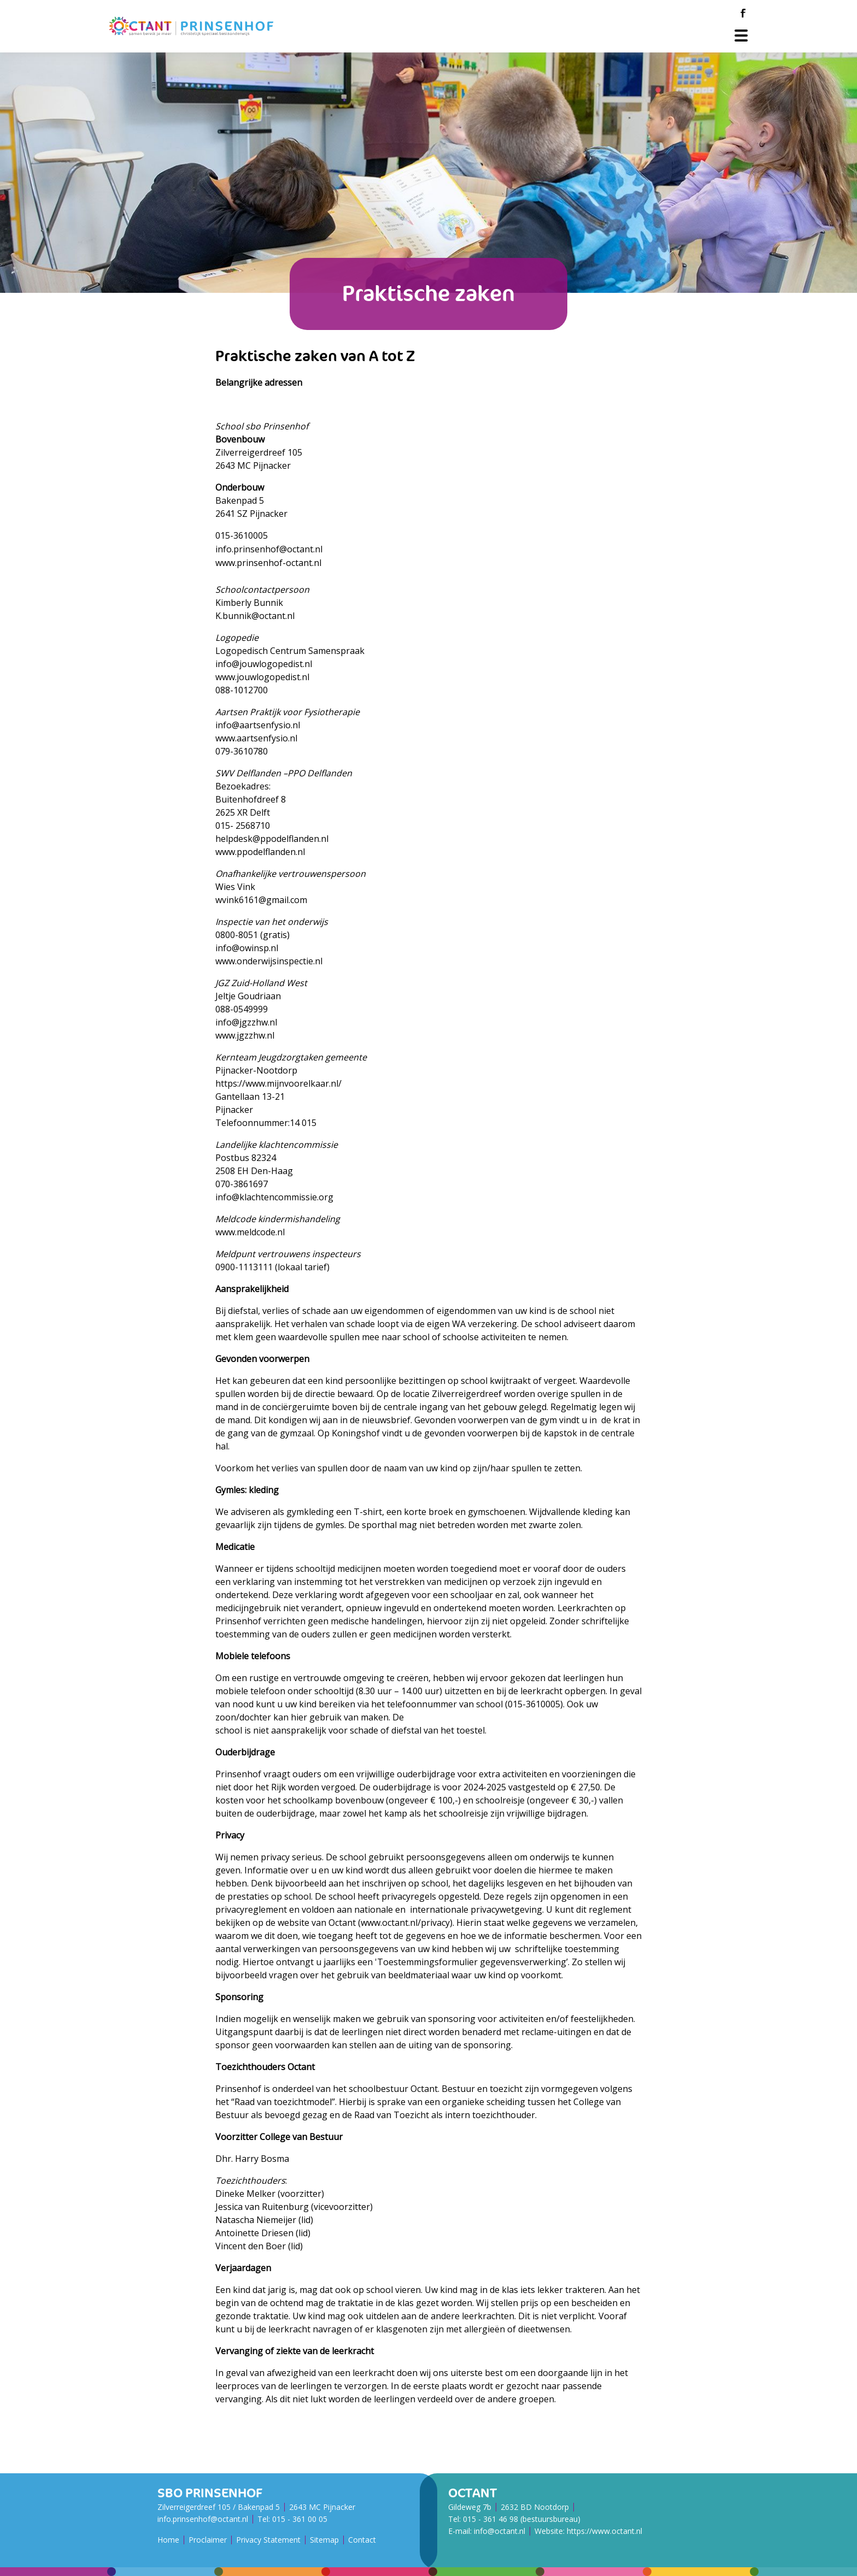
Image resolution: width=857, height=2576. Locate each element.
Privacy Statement (268, 2539)
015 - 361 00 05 (299, 2519)
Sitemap (324, 2539)
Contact (362, 2539)
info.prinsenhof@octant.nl (202, 2519)
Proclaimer (208, 2539)
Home (168, 2539)
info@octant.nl (499, 2531)
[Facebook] (743, 13)
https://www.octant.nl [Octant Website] (604, 2531)
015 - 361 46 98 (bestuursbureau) (521, 2519)
